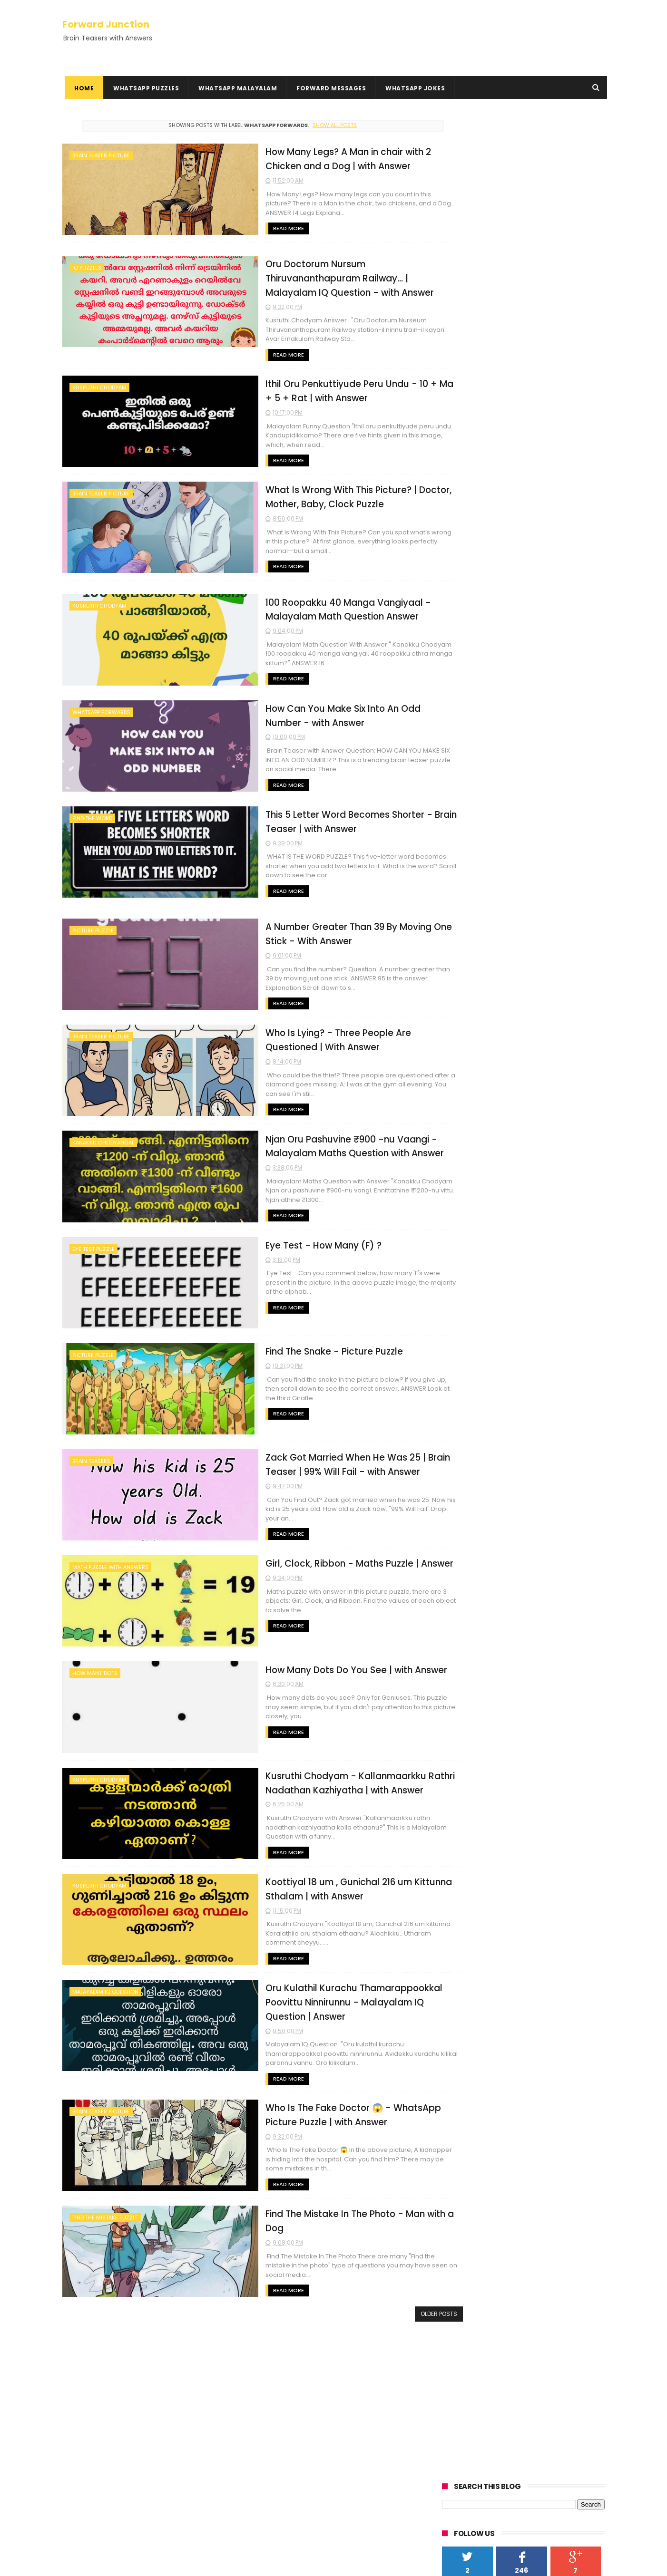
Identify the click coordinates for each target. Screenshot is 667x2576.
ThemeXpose (116, 2564)
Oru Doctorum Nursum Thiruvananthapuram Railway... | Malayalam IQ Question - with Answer (311, 277)
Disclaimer (79, 2436)
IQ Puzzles (86, 267)
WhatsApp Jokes (412, 88)
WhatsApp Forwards (101, 708)
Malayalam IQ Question (105, 1976)
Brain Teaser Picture (101, 155)
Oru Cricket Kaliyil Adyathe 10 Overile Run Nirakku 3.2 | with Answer (347, 2457)
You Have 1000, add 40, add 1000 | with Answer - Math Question (355, 2409)
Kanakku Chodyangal (103, 1135)
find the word (92, 813)
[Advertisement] (523, 182)
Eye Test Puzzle (93, 1240)
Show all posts (315, 125)
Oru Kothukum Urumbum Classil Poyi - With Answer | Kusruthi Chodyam (352, 2370)
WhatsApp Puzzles (144, 88)
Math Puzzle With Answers (110, 1555)
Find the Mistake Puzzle (105, 2201)
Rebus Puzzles (87, 2384)
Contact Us (81, 2448)
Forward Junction (105, 22)
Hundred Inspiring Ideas (100, 2470)
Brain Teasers (91, 1450)
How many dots (95, 1661)
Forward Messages (328, 88)
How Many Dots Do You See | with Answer (303, 1656)
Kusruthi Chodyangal (101, 2372)
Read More (232, 228)
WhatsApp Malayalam (235, 88)
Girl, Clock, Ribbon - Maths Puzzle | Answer (305, 1551)
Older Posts (400, 2297)
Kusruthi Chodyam (99, 386)
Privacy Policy (84, 2425)
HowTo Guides (85, 2459)
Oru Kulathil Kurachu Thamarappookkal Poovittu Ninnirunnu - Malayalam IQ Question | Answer (312, 1986)
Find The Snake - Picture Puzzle (279, 1341)
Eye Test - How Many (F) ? (269, 1236)
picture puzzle (93, 925)
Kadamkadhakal (92, 2361)
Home (81, 88)
